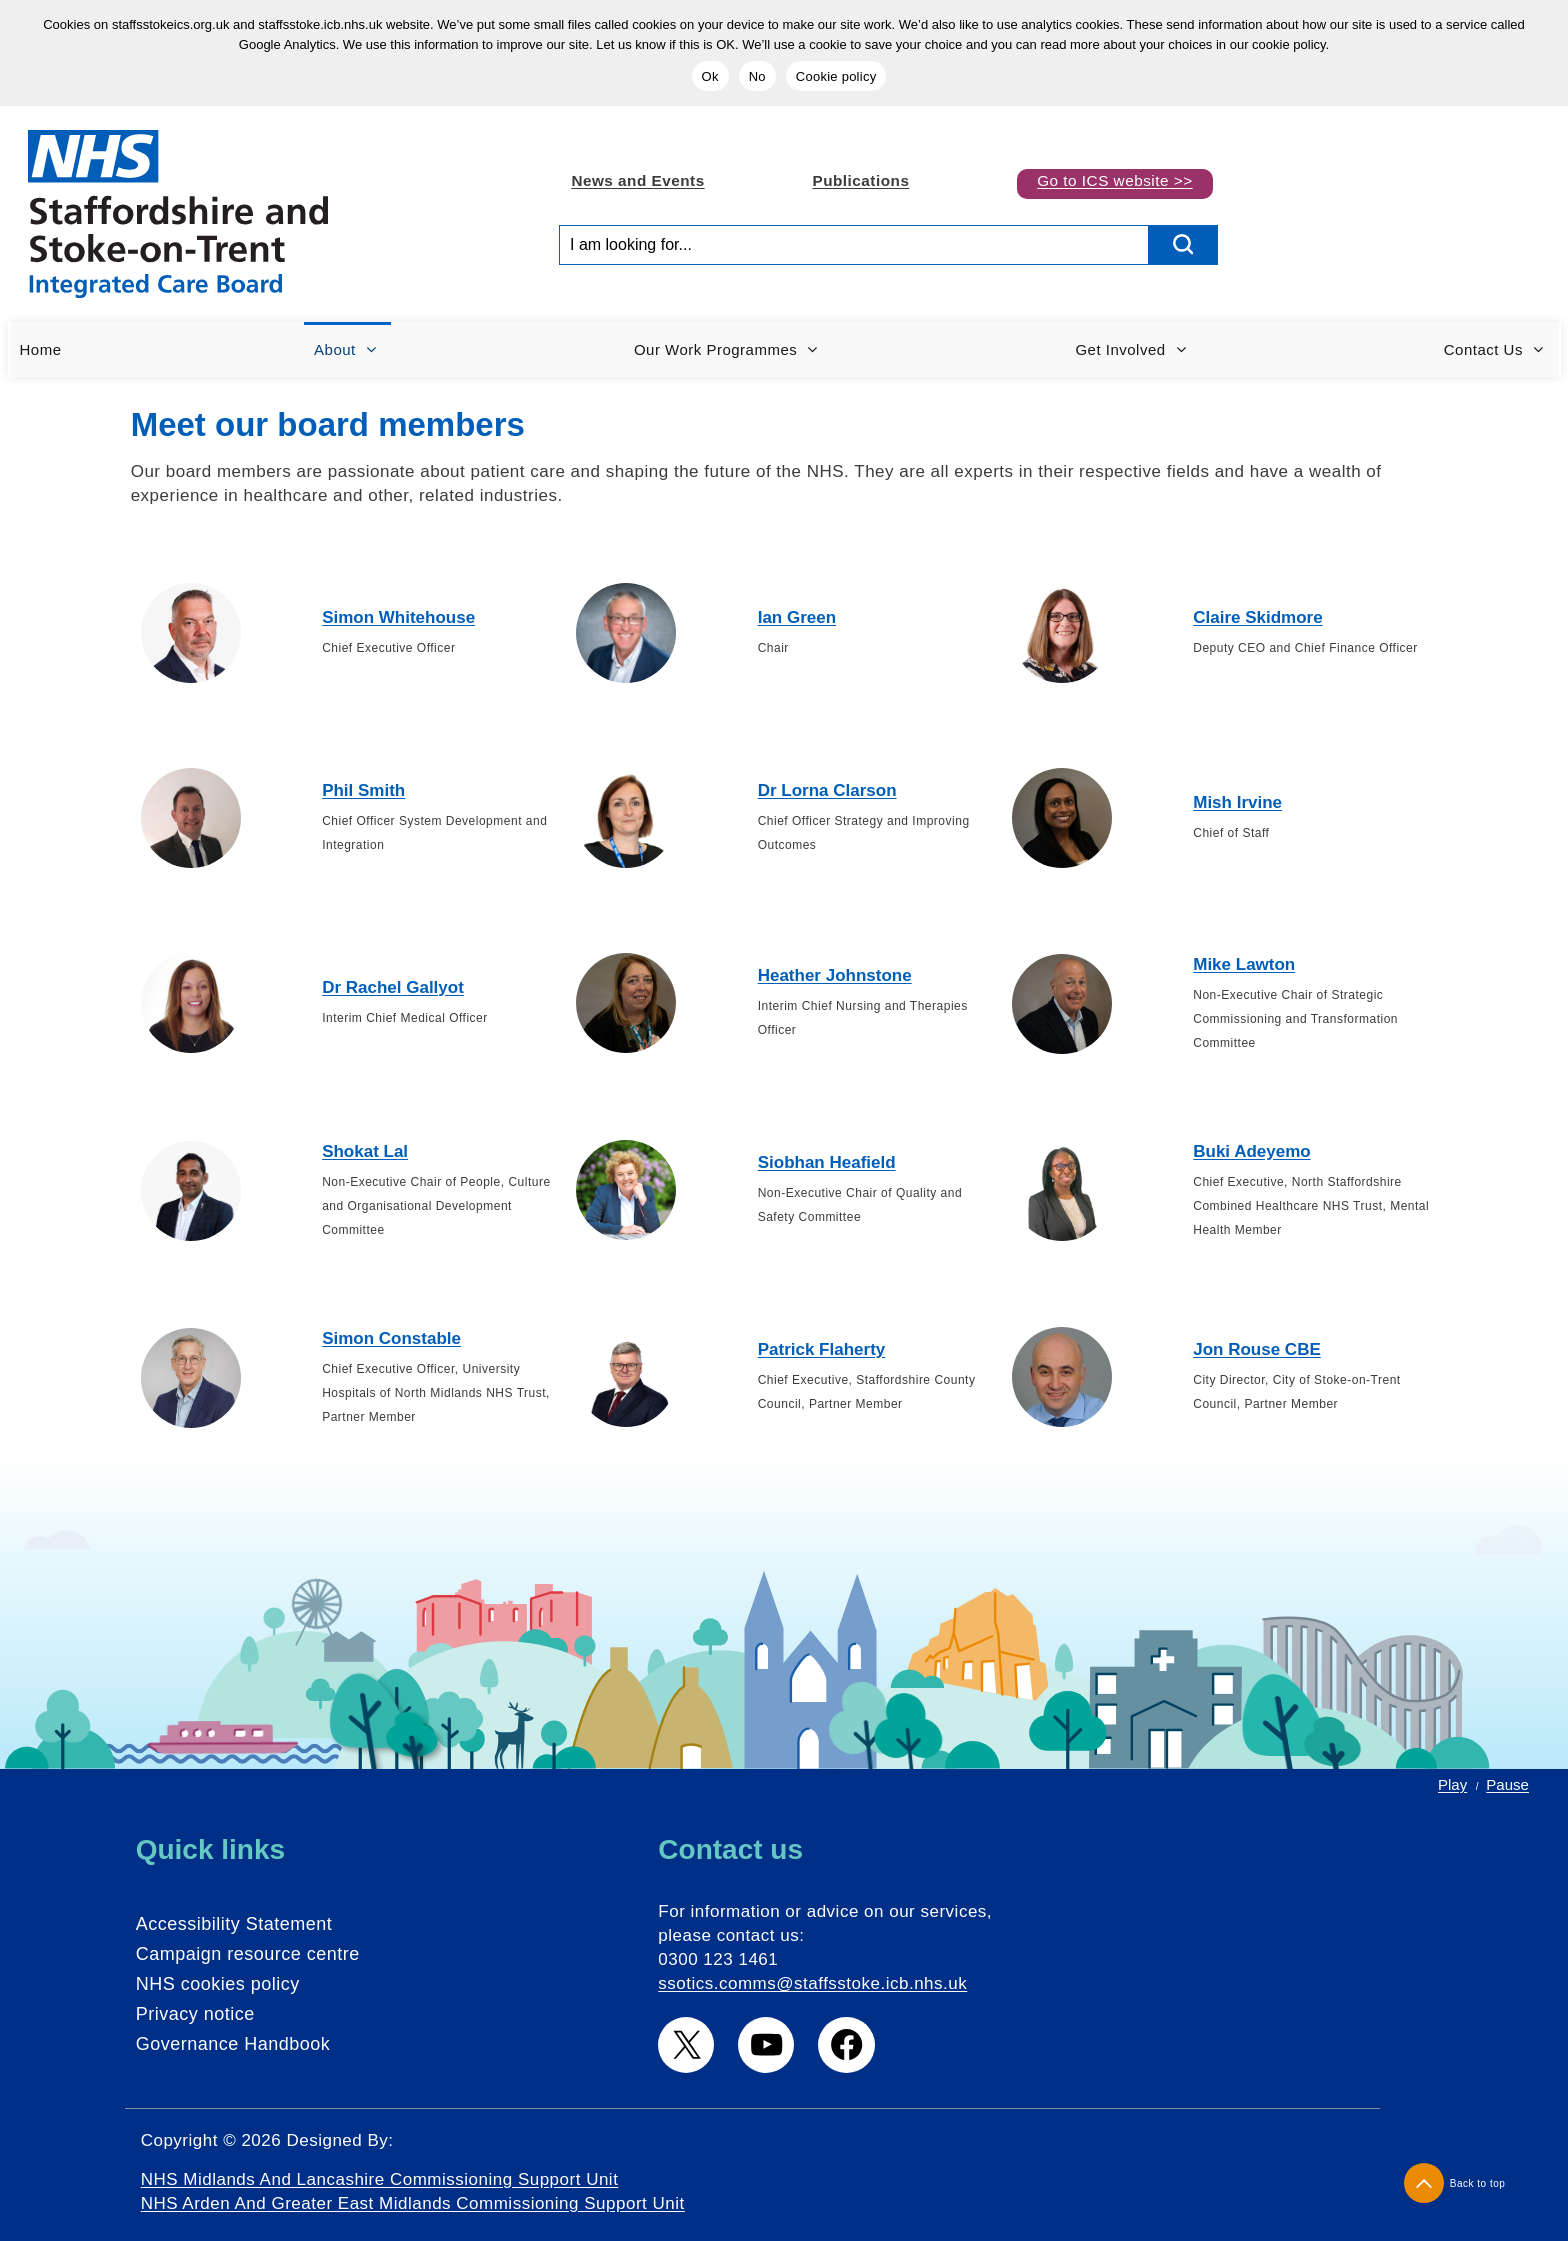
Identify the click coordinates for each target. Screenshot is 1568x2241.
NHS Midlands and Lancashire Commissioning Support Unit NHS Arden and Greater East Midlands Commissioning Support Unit (413, 2191)
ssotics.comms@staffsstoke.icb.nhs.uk (812, 1983)
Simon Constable (391, 1338)
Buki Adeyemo (1251, 1151)
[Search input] (854, 245)
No (757, 76)
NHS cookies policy (218, 1984)
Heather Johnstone (835, 975)
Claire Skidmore (1257, 617)
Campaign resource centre (248, 1954)
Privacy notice (195, 2014)
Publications (860, 180)
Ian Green (797, 617)
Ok (710, 76)
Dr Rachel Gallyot (393, 987)
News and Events (637, 180)
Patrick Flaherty (822, 1349)
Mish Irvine (1237, 802)
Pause (1507, 1784)
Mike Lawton (1244, 964)
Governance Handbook (233, 2044)
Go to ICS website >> (1114, 180)
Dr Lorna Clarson (827, 790)
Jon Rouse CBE (1257, 1349)
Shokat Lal (365, 1151)
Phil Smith (363, 790)
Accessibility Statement (234, 1924)
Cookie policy (836, 76)
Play (1452, 1784)
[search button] (1183, 245)
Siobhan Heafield (827, 1162)
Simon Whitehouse (398, 617)
